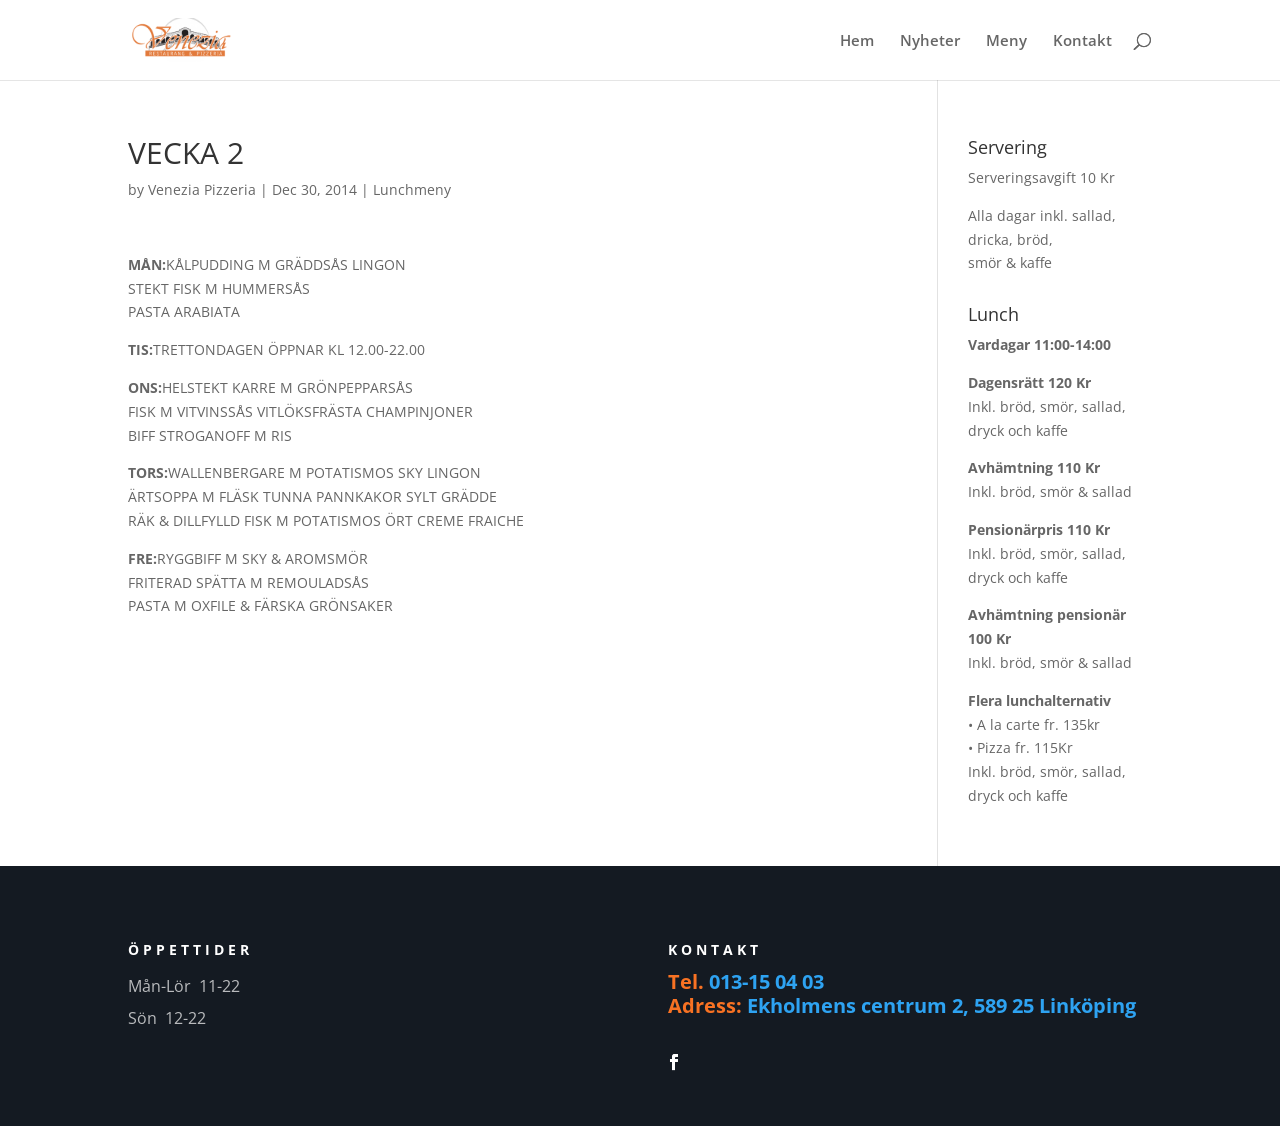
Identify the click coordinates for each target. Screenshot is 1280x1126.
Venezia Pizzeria (202, 189)
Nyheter (930, 41)
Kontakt (1082, 41)
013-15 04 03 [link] (766, 981)
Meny (1006, 41)
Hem (857, 41)
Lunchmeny (412, 189)
